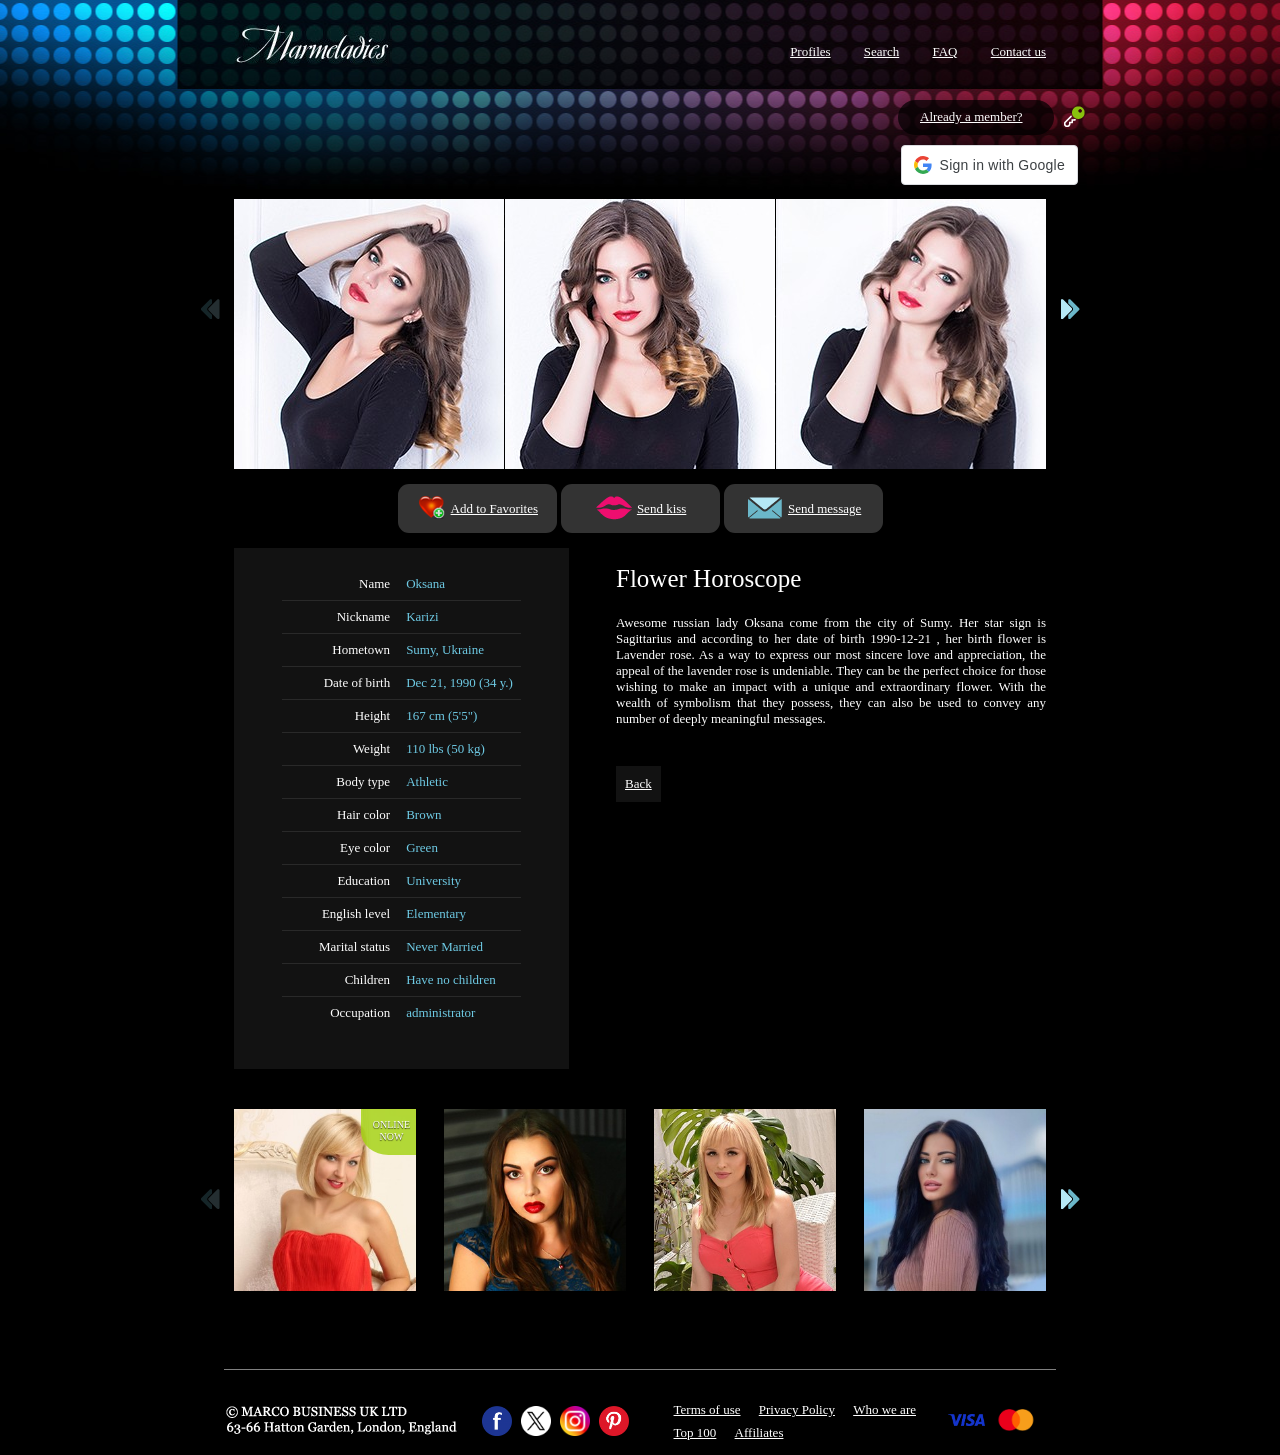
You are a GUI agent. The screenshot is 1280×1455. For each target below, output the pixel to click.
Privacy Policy (797, 1409)
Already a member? (971, 116)
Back (638, 783)
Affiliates (759, 1432)
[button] (989, 165)
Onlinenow (391, 1130)
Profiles (810, 51)
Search (881, 51)
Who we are (884, 1409)
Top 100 (695, 1432)
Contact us (1018, 51)
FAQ (944, 51)
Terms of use (707, 1409)
